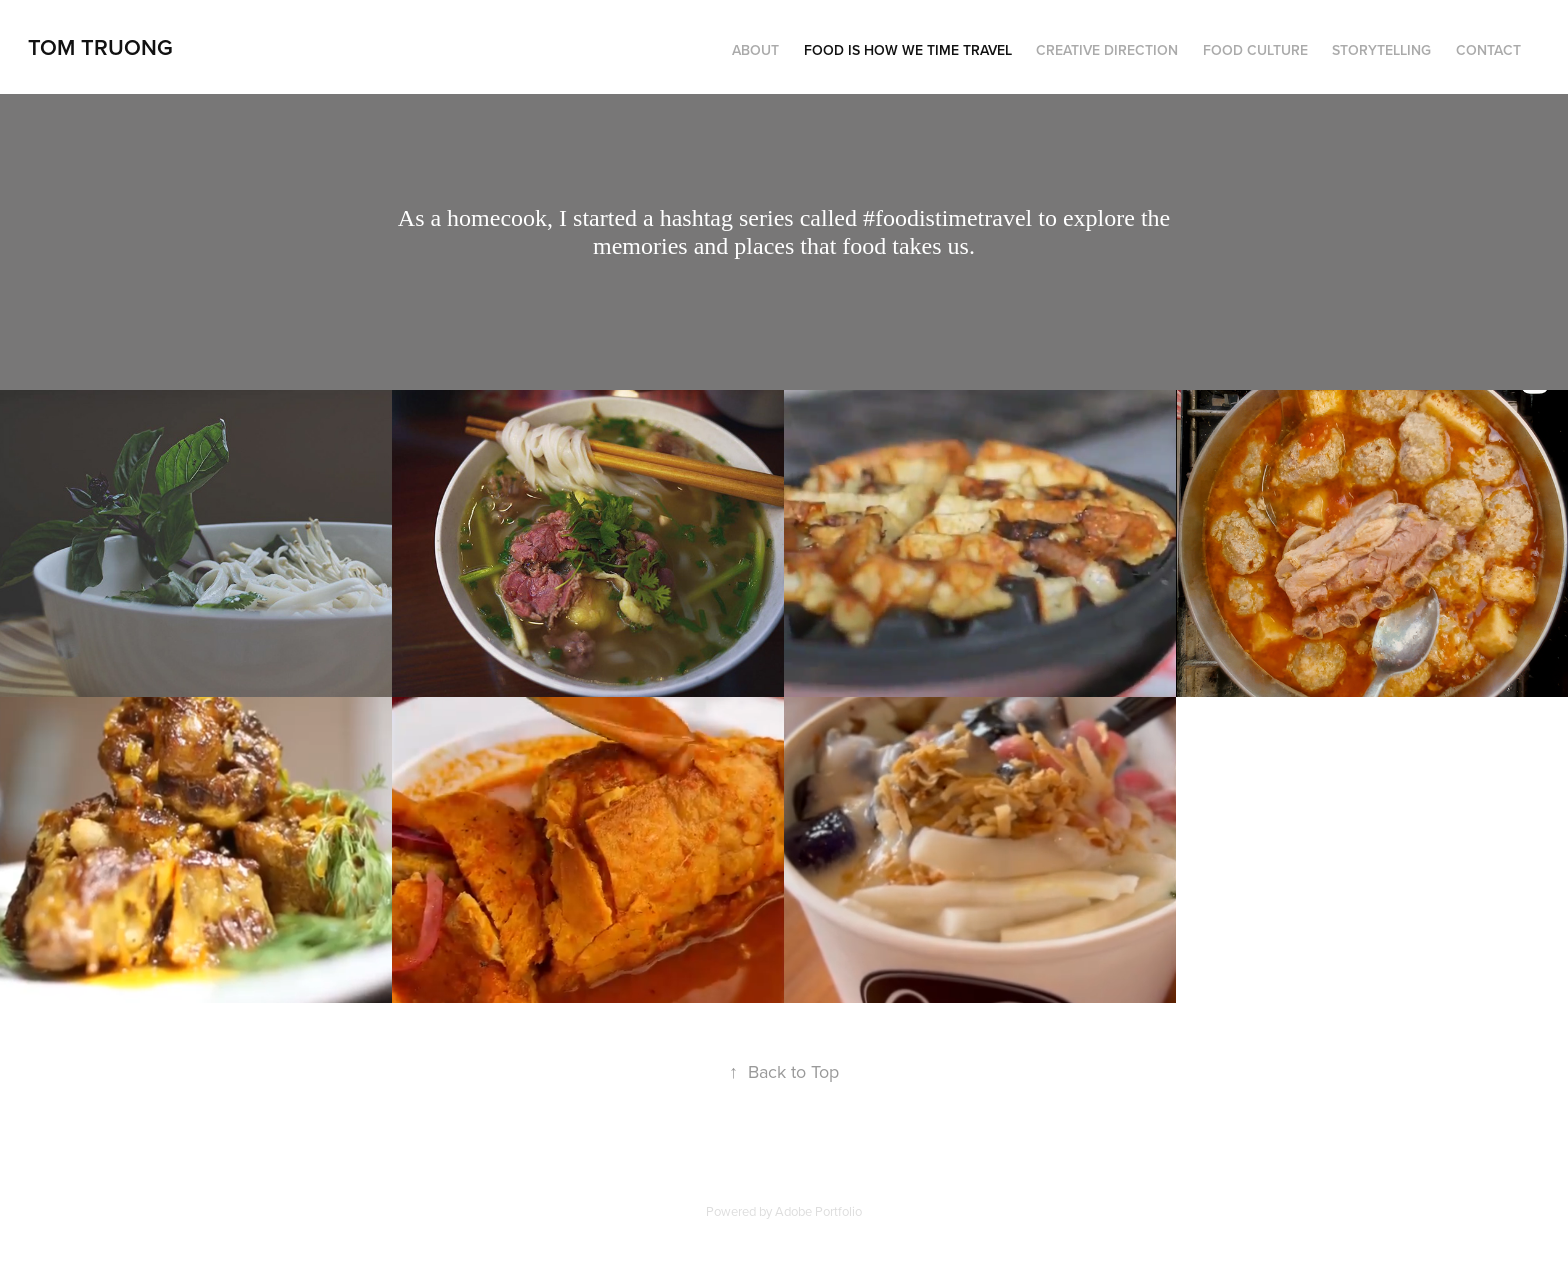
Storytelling (1381, 50)
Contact (1488, 50)
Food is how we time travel (908, 50)
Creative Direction (1107, 50)
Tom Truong (100, 47)
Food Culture (1255, 50)
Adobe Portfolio (818, 1211)
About (755, 50)
